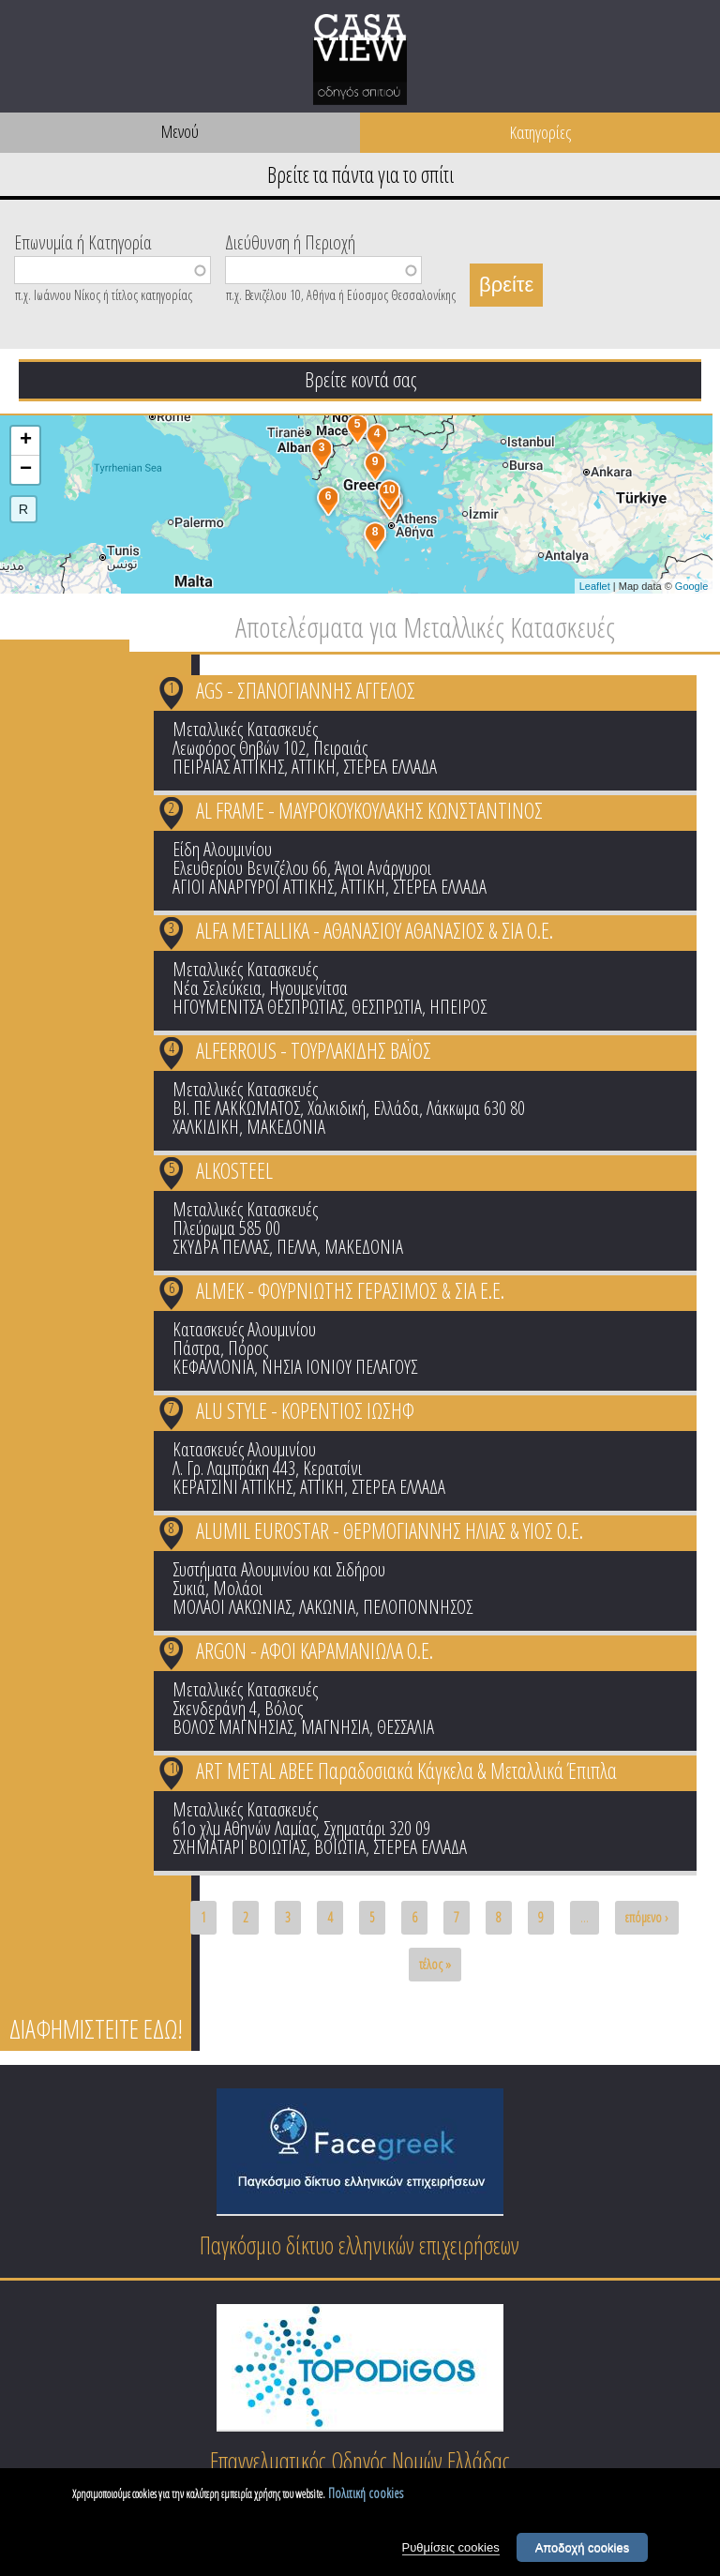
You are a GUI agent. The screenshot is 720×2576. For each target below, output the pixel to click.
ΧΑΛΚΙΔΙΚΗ (205, 1126)
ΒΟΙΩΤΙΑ (340, 1847)
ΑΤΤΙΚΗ (314, 766)
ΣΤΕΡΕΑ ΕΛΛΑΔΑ (390, 766)
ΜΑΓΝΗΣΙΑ (335, 1727)
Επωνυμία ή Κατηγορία (83, 241)
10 (175, 1767)
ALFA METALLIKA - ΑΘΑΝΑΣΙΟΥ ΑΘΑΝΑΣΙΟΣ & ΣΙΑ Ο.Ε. (374, 930)
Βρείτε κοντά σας (360, 379)
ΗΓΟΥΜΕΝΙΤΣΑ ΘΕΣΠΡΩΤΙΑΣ (258, 1006)
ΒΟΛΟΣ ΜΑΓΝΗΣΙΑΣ (232, 1727)
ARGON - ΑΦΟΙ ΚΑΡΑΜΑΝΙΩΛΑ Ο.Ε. (314, 1650)
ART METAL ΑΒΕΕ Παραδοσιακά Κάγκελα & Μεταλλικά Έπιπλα (406, 1770)
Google (691, 586)
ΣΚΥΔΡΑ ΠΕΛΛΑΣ (220, 1246)
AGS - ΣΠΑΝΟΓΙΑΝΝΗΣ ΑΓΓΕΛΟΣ (305, 690)
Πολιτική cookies (365, 2493)
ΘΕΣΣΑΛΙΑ (405, 1727)
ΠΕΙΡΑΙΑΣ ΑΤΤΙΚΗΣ (228, 766)
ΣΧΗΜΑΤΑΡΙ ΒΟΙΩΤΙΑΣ (239, 1847)
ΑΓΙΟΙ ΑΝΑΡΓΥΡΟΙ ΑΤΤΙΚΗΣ (253, 886)
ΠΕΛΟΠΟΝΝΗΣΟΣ (417, 1606)
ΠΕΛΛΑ (297, 1246)
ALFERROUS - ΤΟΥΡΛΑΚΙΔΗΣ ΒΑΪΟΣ (313, 1050)
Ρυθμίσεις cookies (451, 2547)
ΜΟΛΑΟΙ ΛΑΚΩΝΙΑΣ (232, 1606)
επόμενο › (646, 1917)
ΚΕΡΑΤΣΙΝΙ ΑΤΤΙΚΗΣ (232, 1486)
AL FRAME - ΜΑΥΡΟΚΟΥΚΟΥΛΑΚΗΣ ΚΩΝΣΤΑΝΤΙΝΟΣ (369, 810)
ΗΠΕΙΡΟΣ (458, 1006)
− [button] (26, 470)
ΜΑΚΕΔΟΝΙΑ (286, 1126)
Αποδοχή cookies (582, 2547)
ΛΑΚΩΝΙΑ (327, 1606)
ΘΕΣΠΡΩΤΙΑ (387, 1006)
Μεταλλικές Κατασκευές (245, 729)
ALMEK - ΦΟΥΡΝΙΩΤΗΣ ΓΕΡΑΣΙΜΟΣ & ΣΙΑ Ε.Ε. (350, 1290)
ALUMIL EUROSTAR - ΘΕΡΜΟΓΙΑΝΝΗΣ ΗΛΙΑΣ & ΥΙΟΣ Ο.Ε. (389, 1530)
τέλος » (435, 1964)
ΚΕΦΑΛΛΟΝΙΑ (213, 1366)
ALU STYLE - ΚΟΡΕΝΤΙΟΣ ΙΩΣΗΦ (305, 1410)
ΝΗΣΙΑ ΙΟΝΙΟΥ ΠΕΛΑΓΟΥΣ (339, 1366)
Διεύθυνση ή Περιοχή (290, 241)
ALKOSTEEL (234, 1170)
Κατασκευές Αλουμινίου (244, 1329)
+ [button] (26, 441)
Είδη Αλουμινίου (222, 849)
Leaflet (594, 586)
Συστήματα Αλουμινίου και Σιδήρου (278, 1569)
